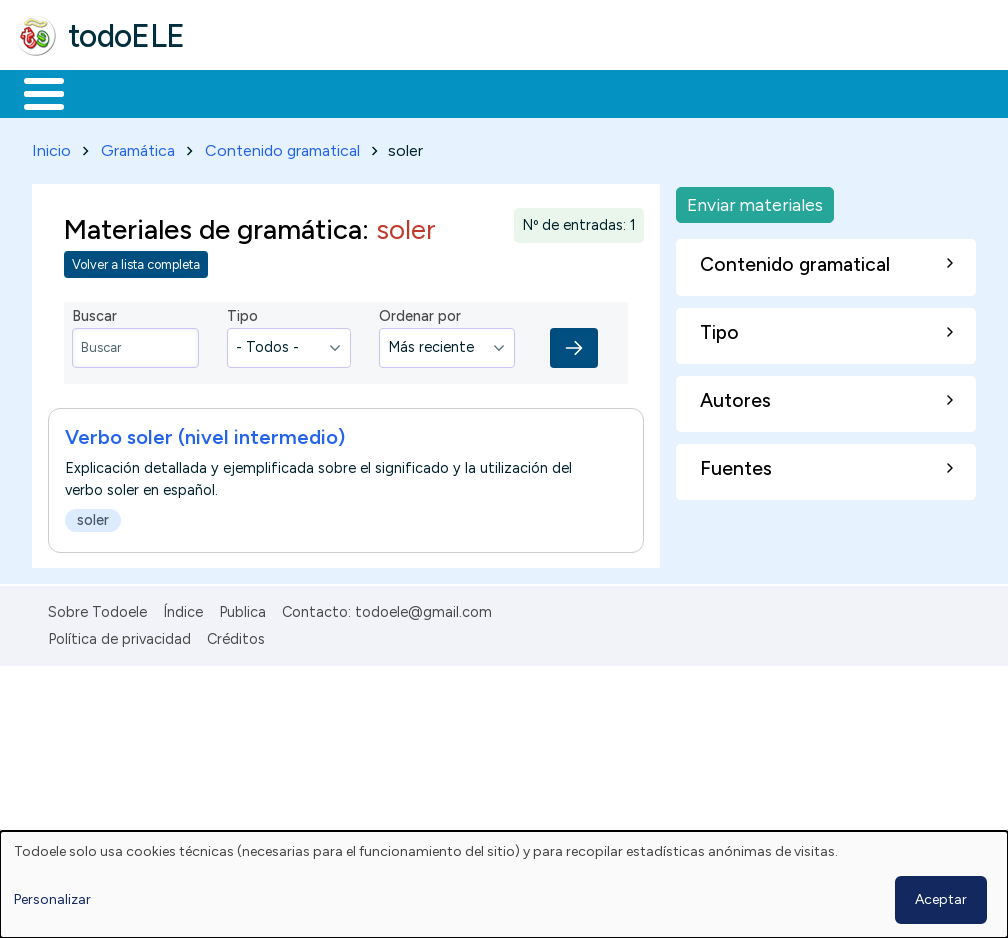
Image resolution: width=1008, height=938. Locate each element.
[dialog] (504, 884)
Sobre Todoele (97, 609)
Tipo (242, 313)
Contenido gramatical (282, 146)
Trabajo (360, 92)
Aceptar (941, 899)
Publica (242, 609)
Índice (183, 609)
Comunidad (731, 92)
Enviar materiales (755, 200)
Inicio (33, 92)
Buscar (821, 92)
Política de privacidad (119, 635)
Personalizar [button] (52, 899)
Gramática (138, 146)
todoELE (126, 36)
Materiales (112, 92)
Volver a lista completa (136, 261)
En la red (472, 92)
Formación (241, 92)
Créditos (236, 635)
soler (93, 516)
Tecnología (598, 92)
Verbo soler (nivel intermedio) (205, 433)
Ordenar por (420, 313)
